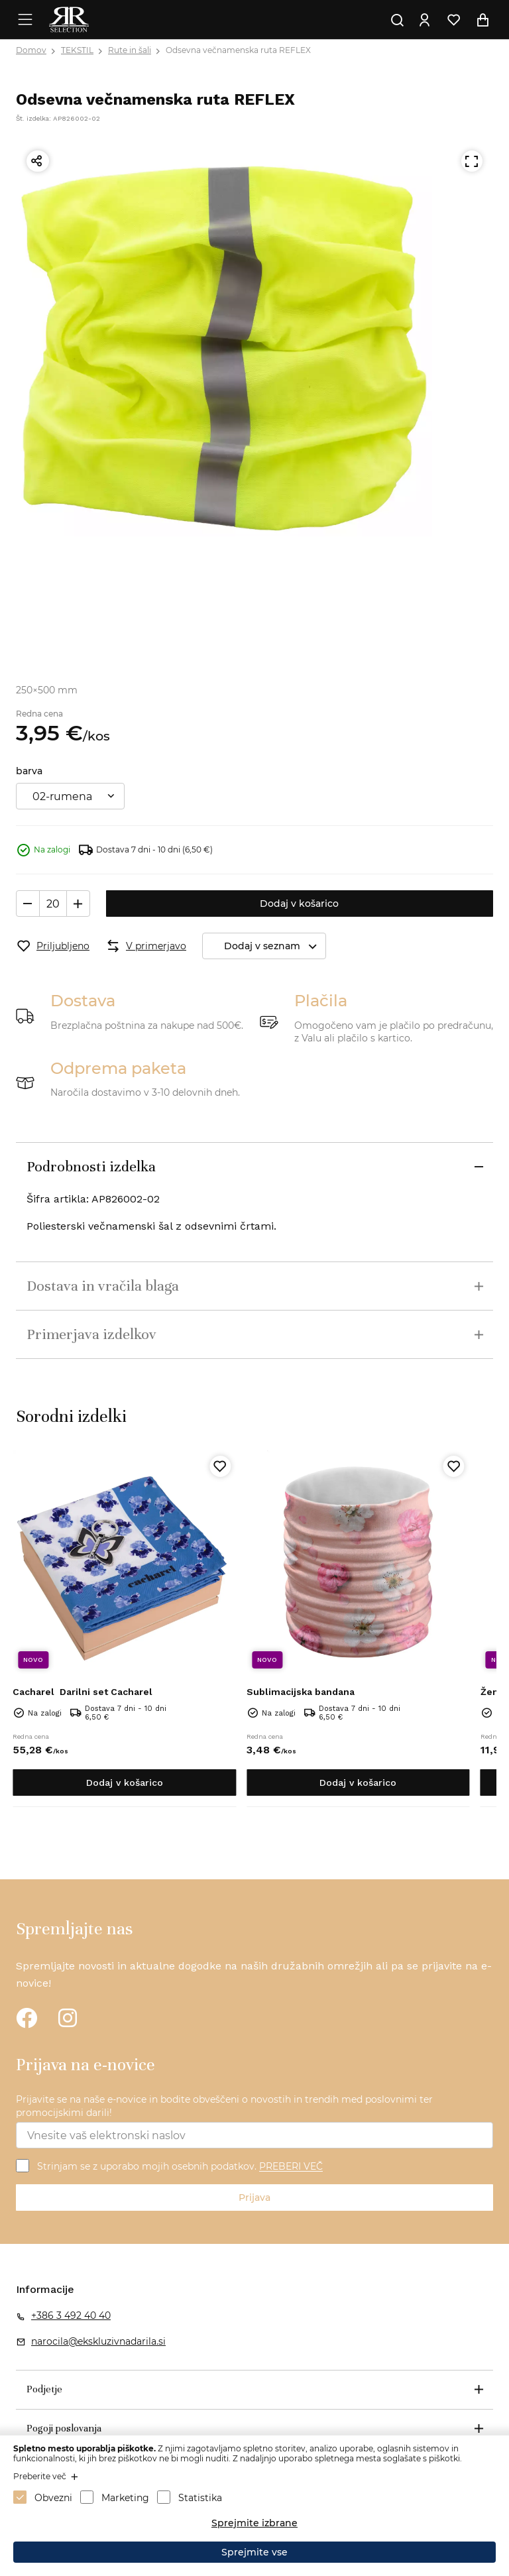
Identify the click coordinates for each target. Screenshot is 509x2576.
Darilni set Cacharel (82, 1691)
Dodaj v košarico (299, 903)
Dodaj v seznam (274, 946)
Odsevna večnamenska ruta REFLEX (238, 50)
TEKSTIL (77, 50)
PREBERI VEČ (291, 2167)
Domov (31, 50)
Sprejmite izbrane (254, 2523)
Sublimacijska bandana (301, 1691)
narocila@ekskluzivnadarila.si (98, 2341)
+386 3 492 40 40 (71, 2315)
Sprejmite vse (254, 2552)
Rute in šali (129, 50)
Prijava (254, 2197)
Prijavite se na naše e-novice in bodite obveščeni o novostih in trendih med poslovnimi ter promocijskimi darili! (224, 2106)
